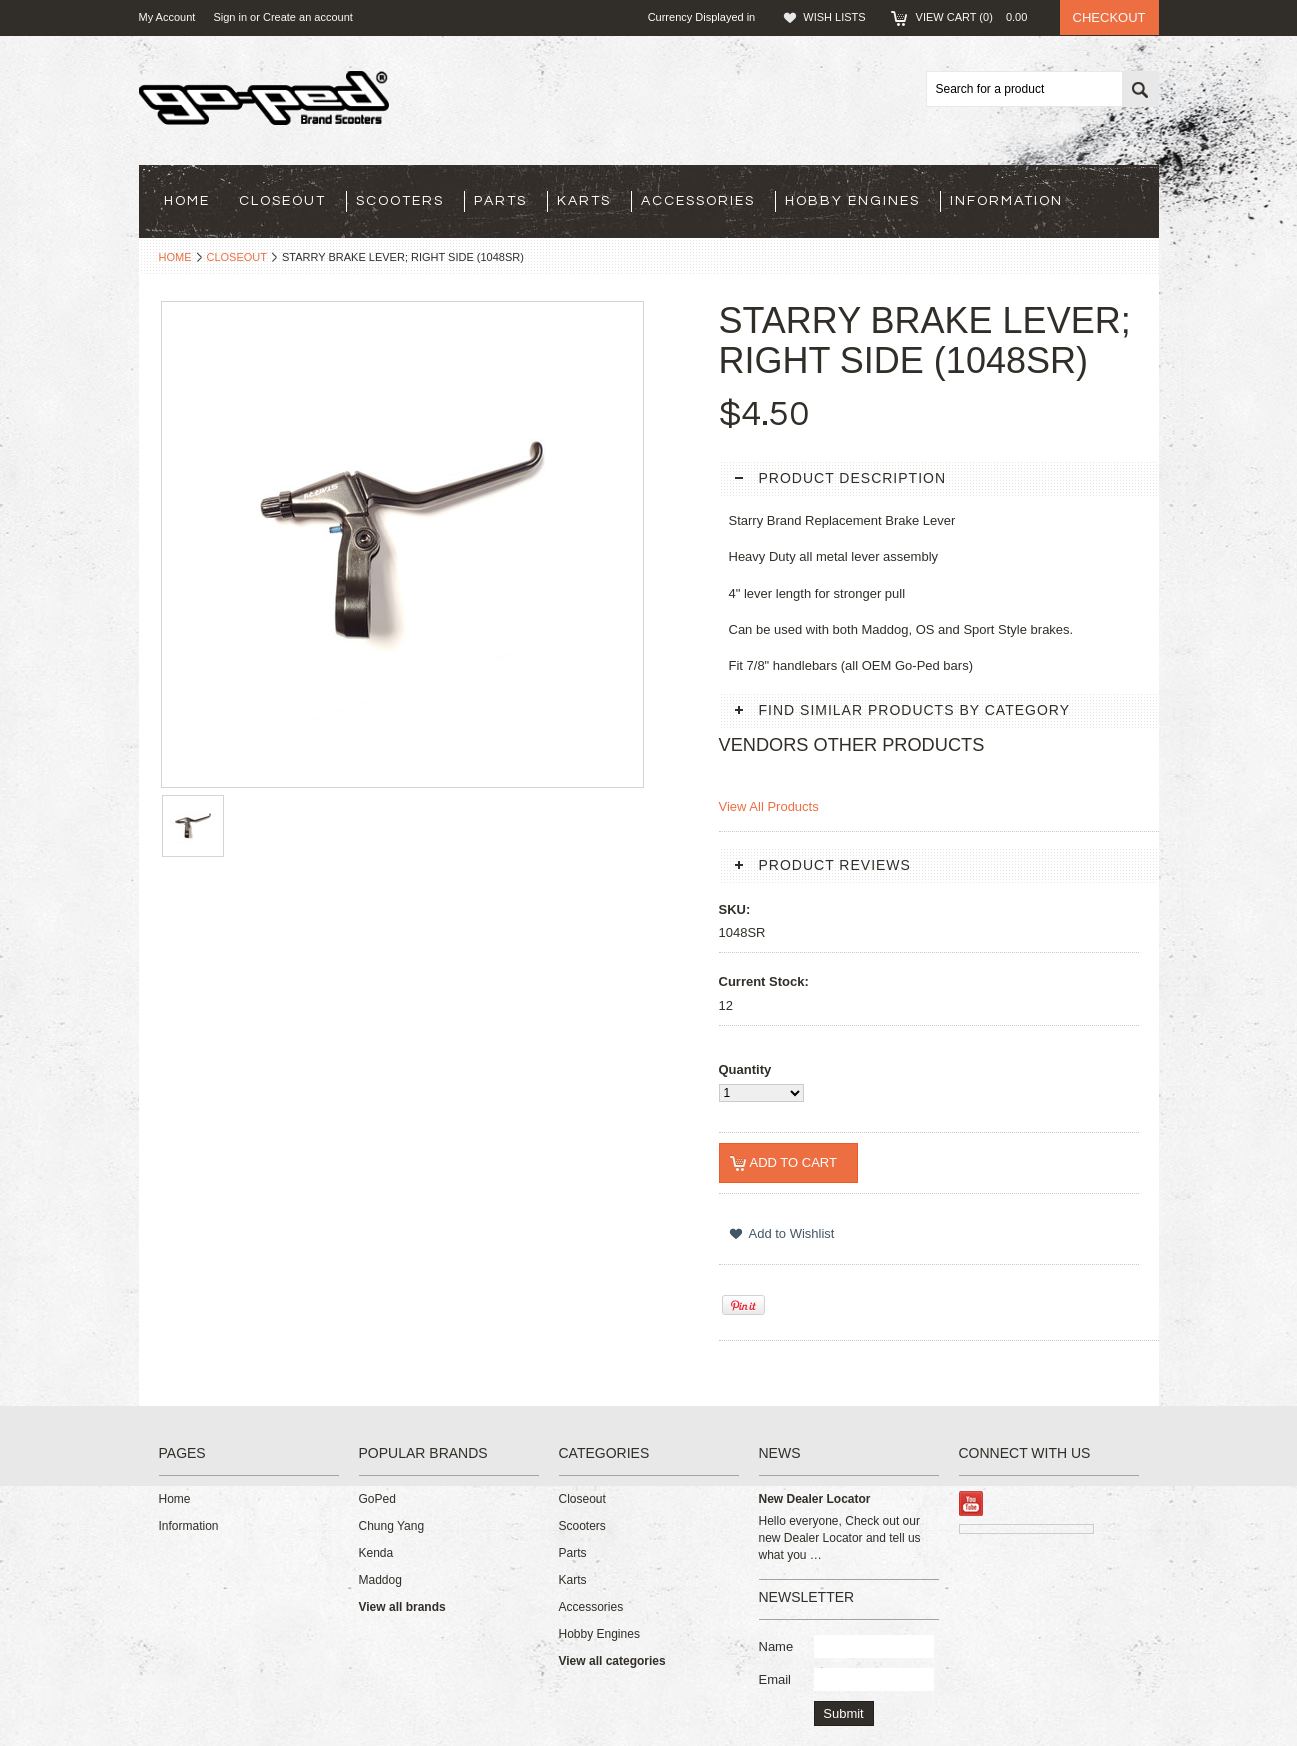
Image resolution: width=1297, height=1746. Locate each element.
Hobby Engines (852, 201)
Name (776, 1646)
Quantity (745, 1069)
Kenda (376, 1553)
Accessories (698, 201)
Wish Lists (834, 17)
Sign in (230, 17)
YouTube (971, 1503)
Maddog (380, 1580)
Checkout (1109, 17)
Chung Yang (392, 1526)
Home (175, 257)
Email (775, 1679)
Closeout (282, 201)
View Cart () (978, 17)
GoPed (377, 1499)
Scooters (400, 201)
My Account (167, 17)
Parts (500, 201)
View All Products (769, 806)
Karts (584, 201)
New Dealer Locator (815, 1499)
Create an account (308, 17)
